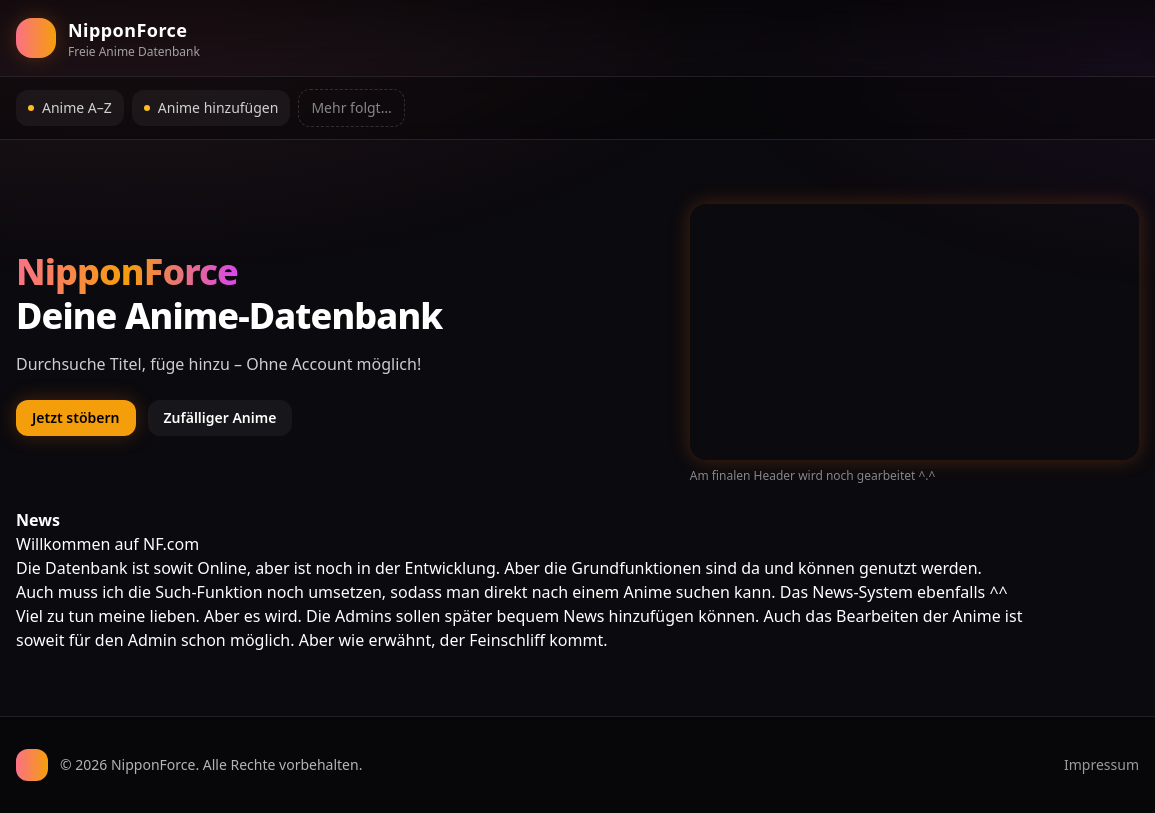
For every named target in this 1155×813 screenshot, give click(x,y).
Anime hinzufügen (211, 107)
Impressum (1101, 764)
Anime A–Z (70, 107)
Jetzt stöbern (76, 417)
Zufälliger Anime (220, 417)
